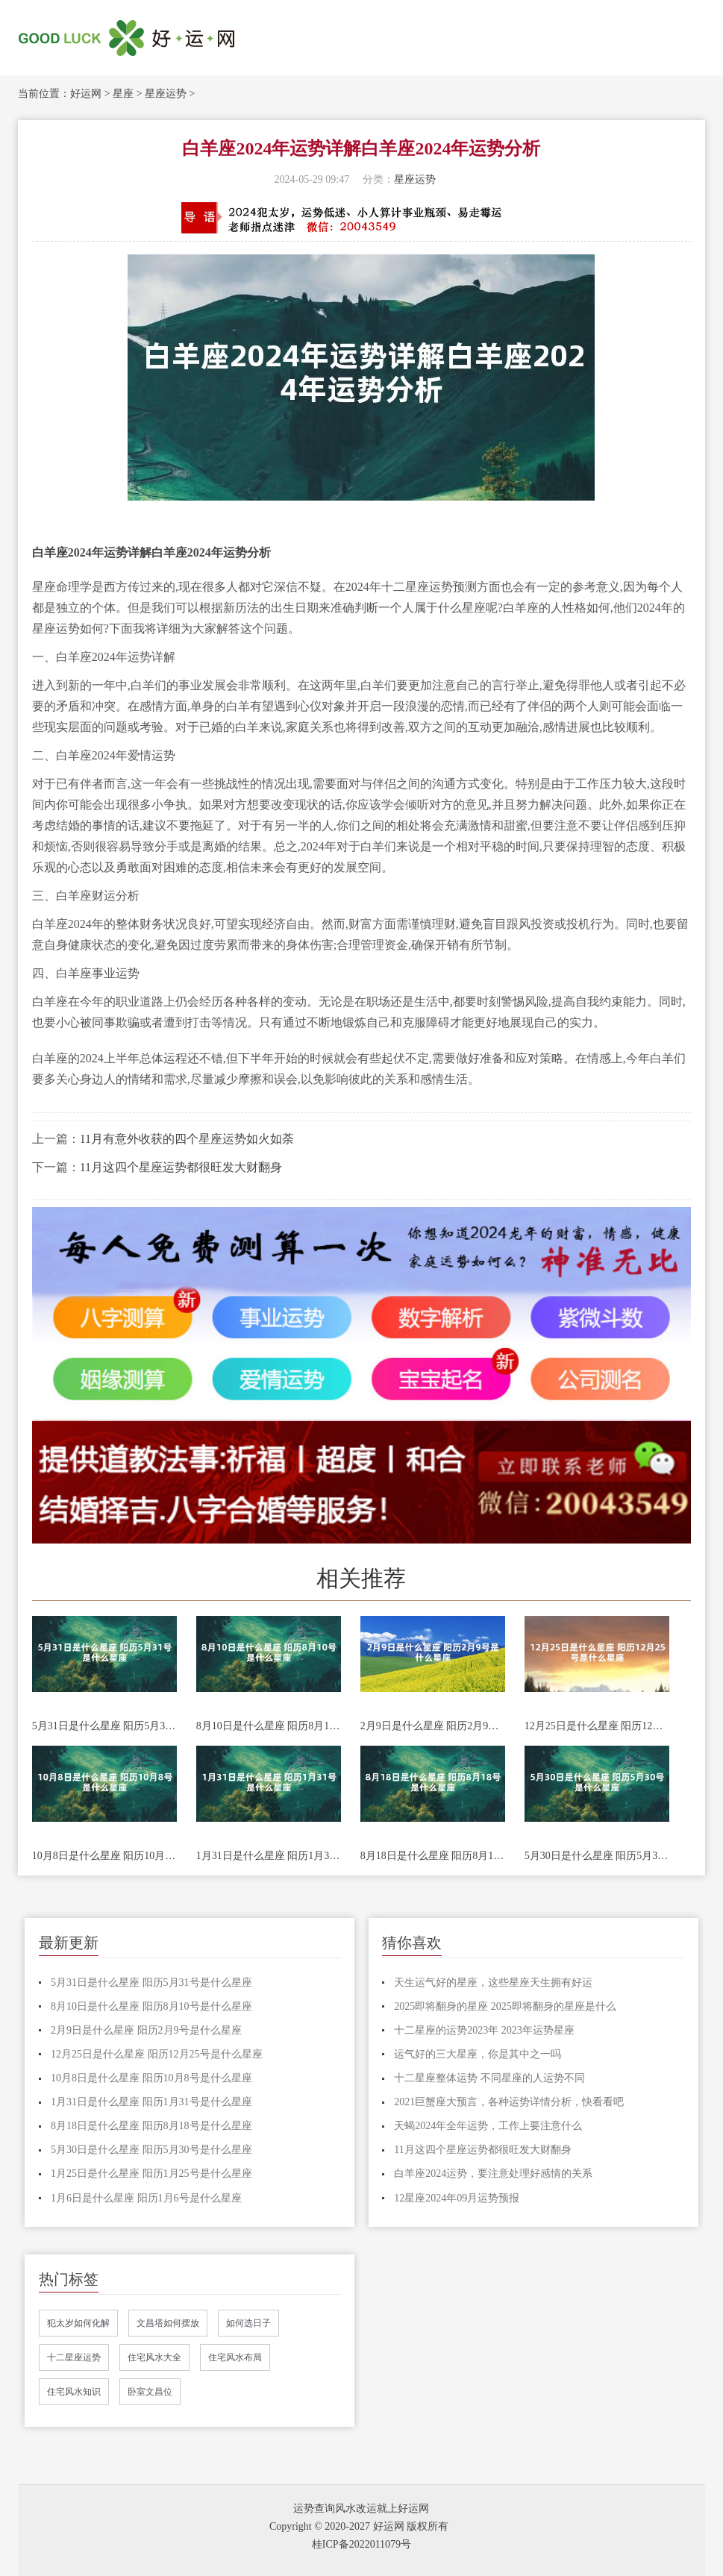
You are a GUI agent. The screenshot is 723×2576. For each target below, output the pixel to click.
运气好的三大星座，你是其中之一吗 (477, 2054)
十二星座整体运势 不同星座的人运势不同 (489, 2078)
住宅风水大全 (154, 2357)
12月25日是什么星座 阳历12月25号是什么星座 (597, 1726)
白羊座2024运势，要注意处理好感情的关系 (493, 2173)
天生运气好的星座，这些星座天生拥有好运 (493, 1982)
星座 (123, 93)
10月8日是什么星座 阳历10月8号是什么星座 (104, 1855)
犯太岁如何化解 (78, 2323)
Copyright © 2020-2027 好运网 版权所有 (358, 2526)
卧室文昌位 (150, 2392)
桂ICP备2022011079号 (361, 2544)
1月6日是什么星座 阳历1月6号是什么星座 (146, 2198)
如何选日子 (248, 2323)
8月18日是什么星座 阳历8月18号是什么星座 (432, 1855)
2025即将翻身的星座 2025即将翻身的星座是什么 (505, 2006)
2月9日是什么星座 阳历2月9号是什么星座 (432, 1726)
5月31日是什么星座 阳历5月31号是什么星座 (104, 1726)
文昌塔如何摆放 (168, 2323)
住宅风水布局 (235, 2357)
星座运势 (166, 93)
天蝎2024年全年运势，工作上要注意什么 (488, 2125)
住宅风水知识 (74, 2392)
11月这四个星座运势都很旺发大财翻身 (181, 1167)
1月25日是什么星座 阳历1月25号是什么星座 (151, 2173)
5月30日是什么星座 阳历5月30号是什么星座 (597, 1855)
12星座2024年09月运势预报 (456, 2198)
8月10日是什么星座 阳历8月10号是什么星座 (268, 1726)
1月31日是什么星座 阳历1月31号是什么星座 (268, 1855)
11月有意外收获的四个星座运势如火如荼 (187, 1138)
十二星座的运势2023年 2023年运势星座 (484, 2030)
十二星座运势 (74, 2357)
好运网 (85, 93)
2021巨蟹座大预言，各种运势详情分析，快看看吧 (509, 2102)
